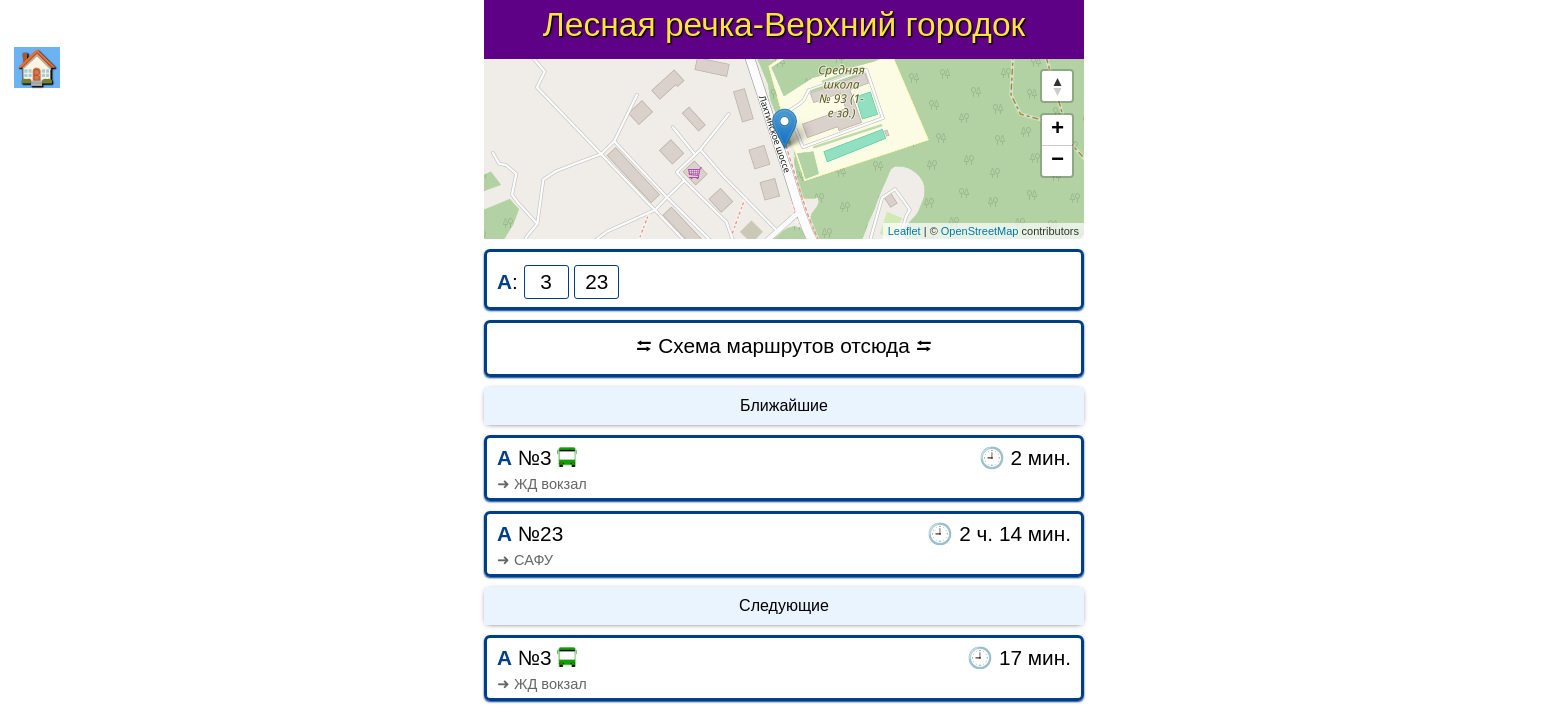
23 (596, 281)
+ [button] (1057, 130)
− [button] (1057, 161)
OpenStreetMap (980, 231)
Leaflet (904, 231)
